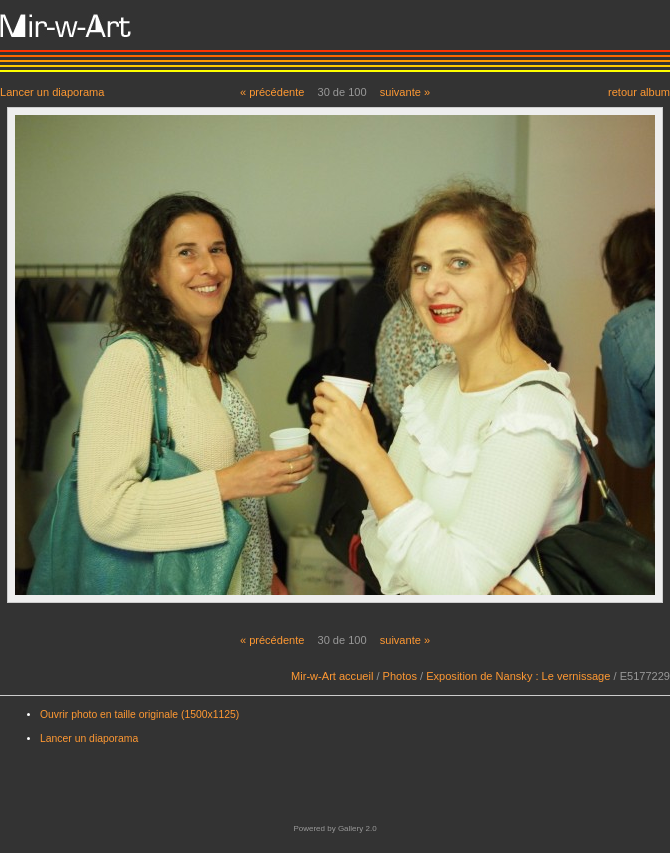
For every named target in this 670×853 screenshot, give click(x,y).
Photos (400, 676)
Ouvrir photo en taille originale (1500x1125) (139, 714)
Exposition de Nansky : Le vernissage (518, 676)
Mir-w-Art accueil (332, 676)
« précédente (272, 92)
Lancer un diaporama (52, 91)
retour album (639, 91)
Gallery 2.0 (357, 828)
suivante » (405, 92)
